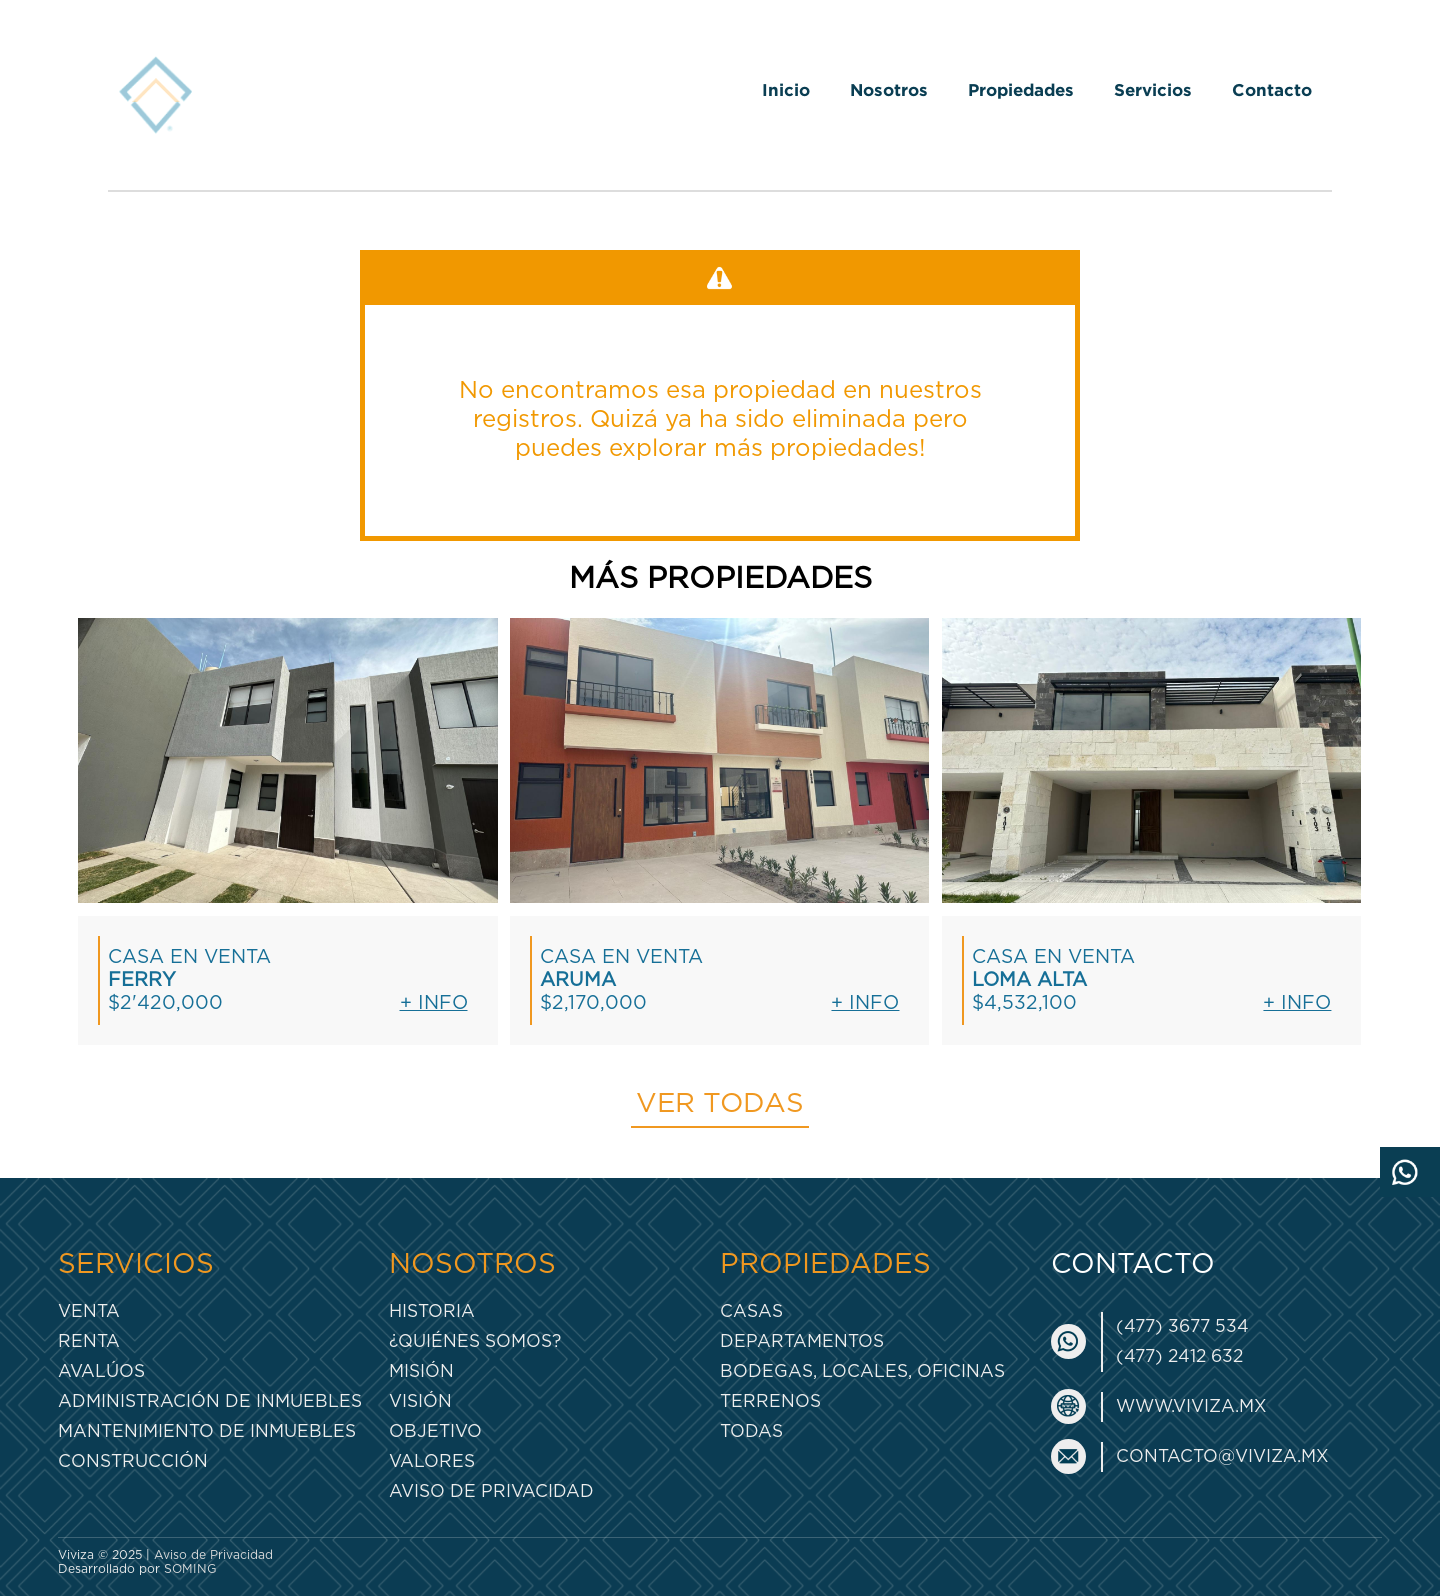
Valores (432, 1461)
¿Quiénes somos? (475, 1341)
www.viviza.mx (1191, 1406)
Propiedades (1021, 89)
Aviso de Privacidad (491, 1491)
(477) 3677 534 (1182, 1326)
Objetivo (435, 1431)
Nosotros (889, 89)
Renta (89, 1341)
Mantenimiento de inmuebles (207, 1431)
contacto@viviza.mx (1222, 1456)
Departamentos (802, 1341)
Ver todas (720, 1104)
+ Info (434, 1003)
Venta (89, 1311)
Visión (420, 1401)
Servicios (1153, 89)
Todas (751, 1431)
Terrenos (770, 1401)
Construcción (133, 1461)
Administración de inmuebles (210, 1401)
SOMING (190, 1569)
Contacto (1272, 89)
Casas (751, 1311)
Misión (421, 1371)
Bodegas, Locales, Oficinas (862, 1371)
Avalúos (101, 1371)
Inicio (786, 89)
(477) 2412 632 (1179, 1356)
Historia (432, 1311)
